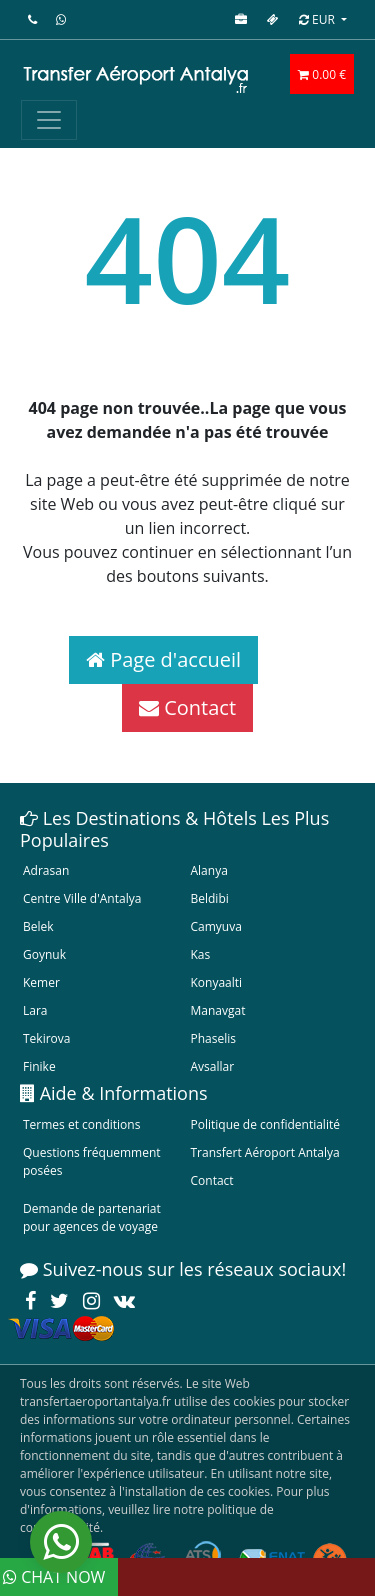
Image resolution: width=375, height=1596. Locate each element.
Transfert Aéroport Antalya (265, 1152)
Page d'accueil (163, 659)
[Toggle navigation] (49, 120)
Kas (201, 954)
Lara (35, 1010)
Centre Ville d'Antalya (82, 898)
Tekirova (46, 1038)
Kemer (41, 982)
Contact (187, 707)
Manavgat (218, 1010)
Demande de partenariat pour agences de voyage (92, 1217)
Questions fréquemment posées (92, 1161)
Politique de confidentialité (265, 1124)
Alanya (209, 870)
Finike (39, 1066)
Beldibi (210, 898)
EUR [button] (318, 19)
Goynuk (44, 954)
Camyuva (216, 926)
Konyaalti (217, 982)
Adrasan (46, 870)
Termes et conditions (81, 1124)
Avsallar (213, 1066)
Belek (38, 926)
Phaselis (213, 1038)
